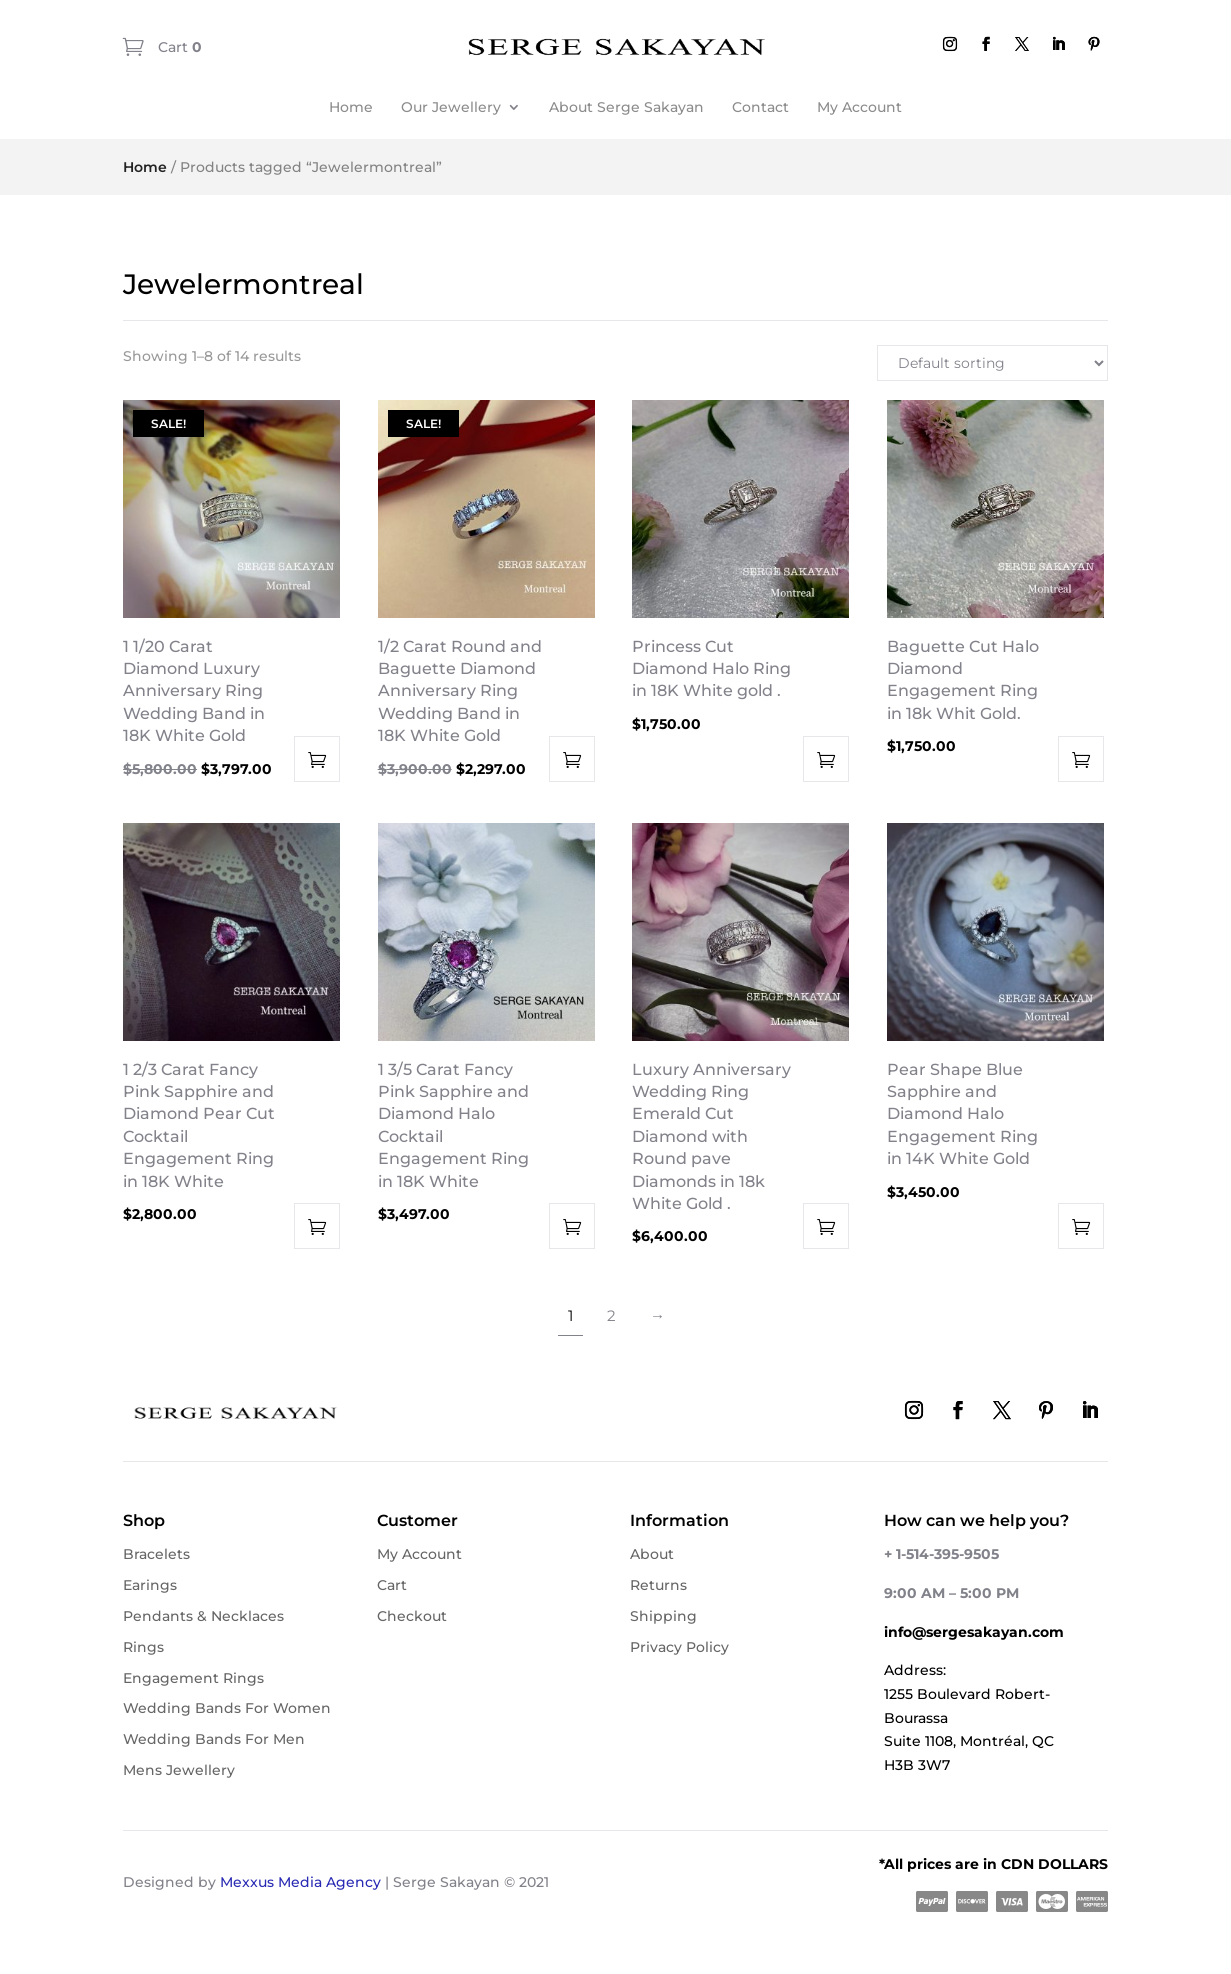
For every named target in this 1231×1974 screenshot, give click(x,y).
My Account (859, 107)
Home (351, 107)
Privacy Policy (679, 1647)
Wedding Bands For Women (227, 1708)
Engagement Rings (193, 1678)
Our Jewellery (451, 107)
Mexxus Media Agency (300, 1882)
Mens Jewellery (179, 1770)
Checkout (412, 1616)
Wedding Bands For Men (214, 1739)
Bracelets (156, 1554)
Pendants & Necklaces (203, 1616)
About (652, 1554)
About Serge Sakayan (626, 107)
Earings (150, 1585)
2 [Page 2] (611, 1315)
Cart (178, 47)
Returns (658, 1585)
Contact (760, 107)
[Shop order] (992, 363)
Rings (143, 1647)
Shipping (663, 1616)
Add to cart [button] (317, 759)
